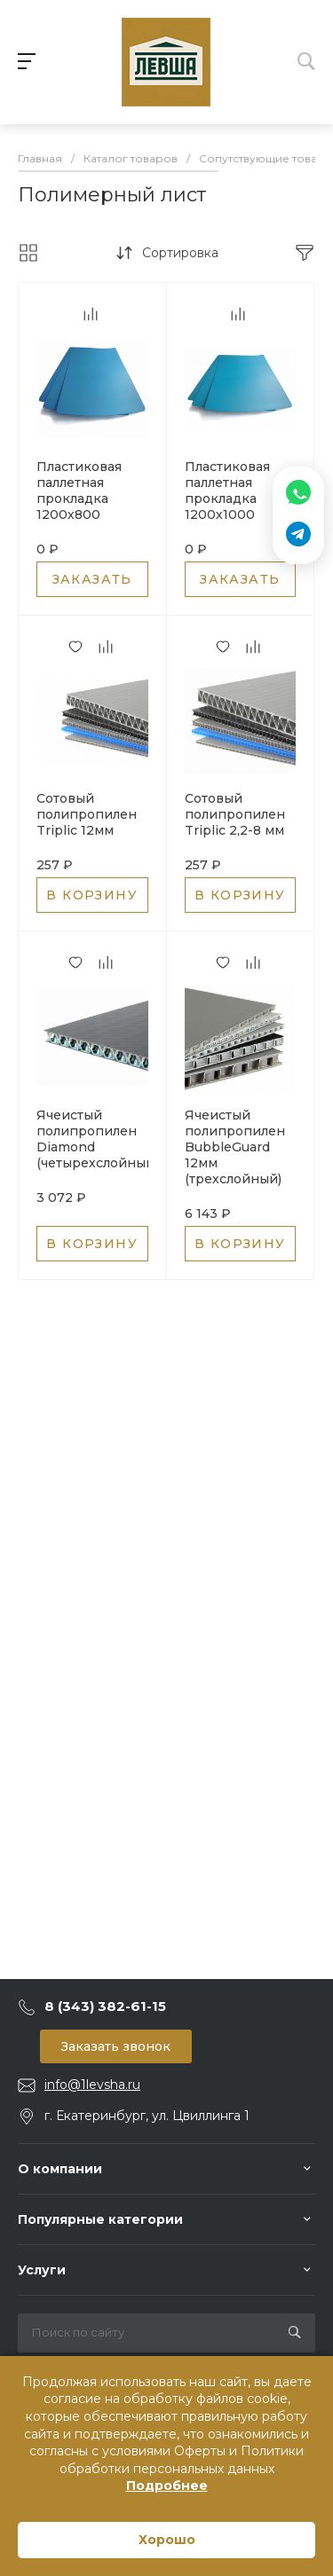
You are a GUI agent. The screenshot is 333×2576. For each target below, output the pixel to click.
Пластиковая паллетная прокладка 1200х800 (79, 490)
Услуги (42, 2270)
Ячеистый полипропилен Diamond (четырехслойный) (97, 1139)
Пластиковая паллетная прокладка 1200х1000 (227, 490)
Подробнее (167, 2486)
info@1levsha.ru (92, 2085)
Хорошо (167, 2540)
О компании (60, 2169)
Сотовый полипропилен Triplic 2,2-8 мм (235, 814)
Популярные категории (100, 2219)
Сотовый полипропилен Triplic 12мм (86, 814)
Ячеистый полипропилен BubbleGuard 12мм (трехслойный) (235, 1147)
